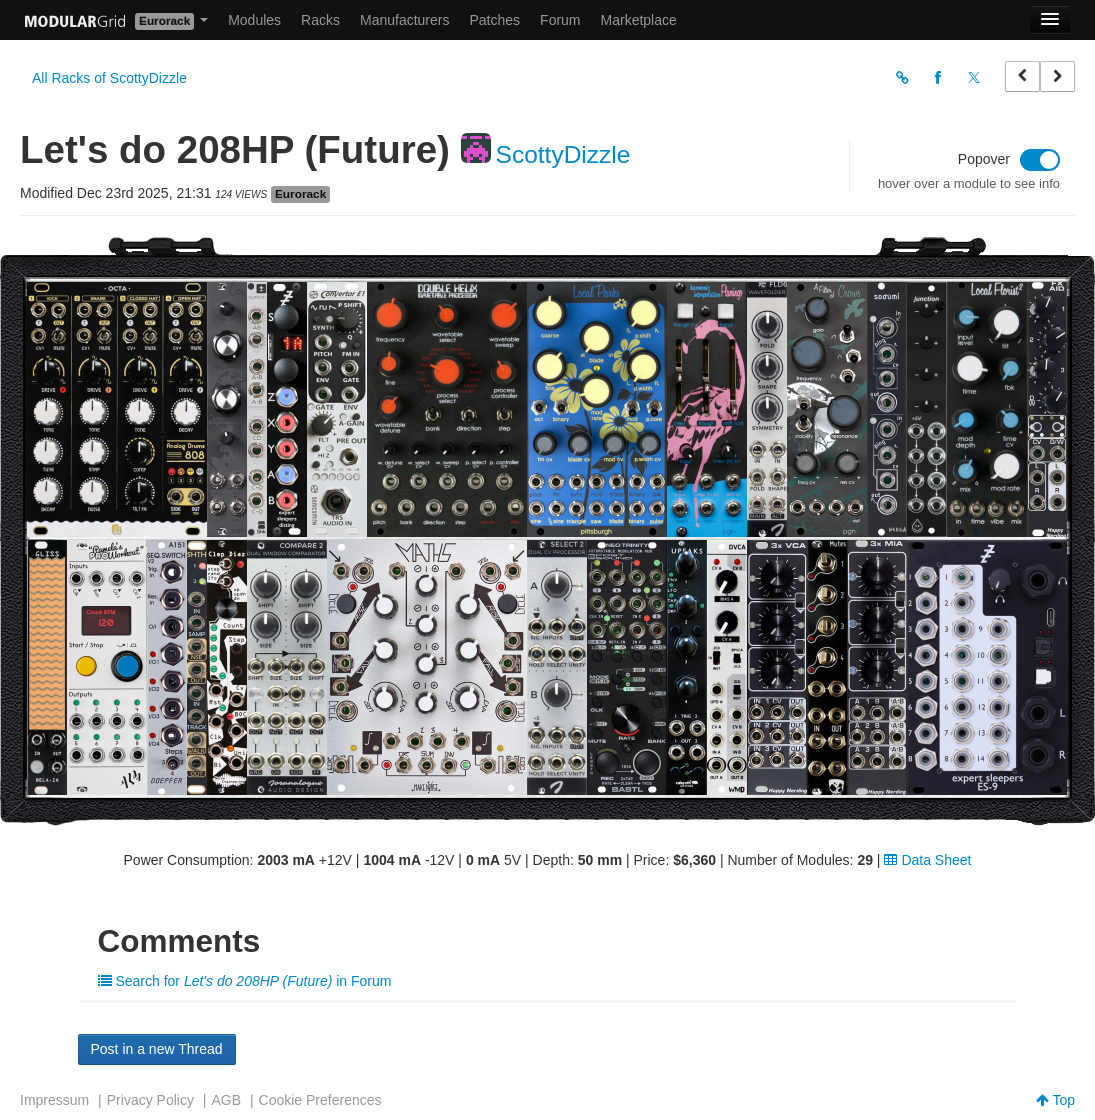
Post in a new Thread (157, 1049)
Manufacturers (404, 20)
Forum (560, 20)
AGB (226, 1100)
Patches (494, 20)
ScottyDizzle (563, 154)
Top (1055, 1100)
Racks (320, 20)
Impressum (54, 1100)
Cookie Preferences (320, 1100)
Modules (254, 20)
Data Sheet (927, 860)
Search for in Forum (245, 981)
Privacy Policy (150, 1100)
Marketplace (639, 20)
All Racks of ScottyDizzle (109, 78)
